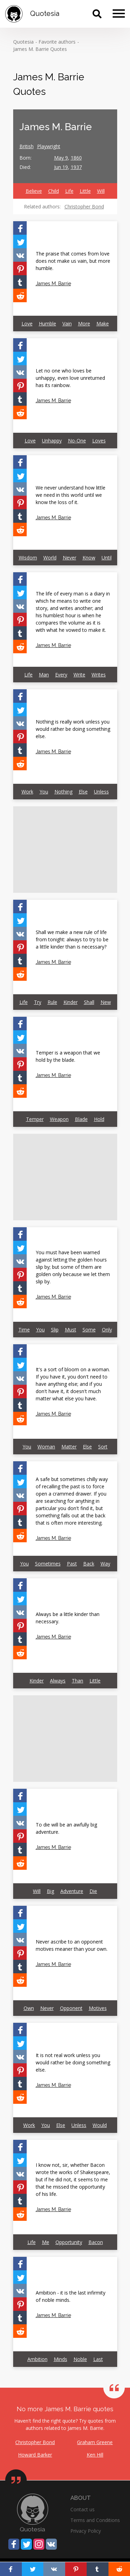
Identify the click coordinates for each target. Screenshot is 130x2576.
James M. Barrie (53, 283)
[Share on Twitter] (20, 241)
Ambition (37, 2359)
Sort (102, 1446)
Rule (52, 1002)
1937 (76, 167)
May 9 (61, 157)
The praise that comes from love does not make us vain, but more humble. (73, 260)
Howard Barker (35, 2454)
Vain (67, 323)
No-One (77, 440)
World (50, 557)
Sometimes (48, 1563)
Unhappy (52, 440)
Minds (60, 2359)
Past (72, 1563)
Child (53, 191)
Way (105, 1563)
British (26, 146)
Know (89, 557)
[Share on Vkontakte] (20, 255)
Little (85, 191)
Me (45, 2242)
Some (89, 1329)
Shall (89, 1002)
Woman (46, 1446)
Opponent (71, 2008)
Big (50, 1891)
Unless (101, 791)
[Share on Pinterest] (20, 268)
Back (88, 1563)
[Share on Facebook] (20, 228)
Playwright (48, 146)
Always (58, 1680)
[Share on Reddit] (20, 295)
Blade (81, 1119)
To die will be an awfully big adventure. (66, 1828)
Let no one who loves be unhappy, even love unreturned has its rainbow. (70, 377)
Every (61, 674)
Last (98, 2359)
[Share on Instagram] (38, 2544)
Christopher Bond (84, 206)
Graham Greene (95, 2442)
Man (44, 674)
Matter (69, 1446)
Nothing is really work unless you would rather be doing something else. (73, 728)
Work (27, 791)
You (44, 791)
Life (69, 191)
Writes (99, 674)
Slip (55, 1329)
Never (69, 557)
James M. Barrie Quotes (40, 49)
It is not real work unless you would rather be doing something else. (73, 2062)
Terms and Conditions (95, 2520)
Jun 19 (61, 167)
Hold (99, 1119)
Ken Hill (95, 2454)
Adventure (71, 1891)
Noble (80, 2359)
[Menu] (119, 14)
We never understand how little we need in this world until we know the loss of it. (70, 494)
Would (100, 2125)
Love (27, 323)
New (106, 1002)
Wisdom (28, 557)
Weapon (59, 1119)
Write (79, 674)
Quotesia (23, 41)
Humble (47, 323)
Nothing (63, 791)
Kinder (70, 1002)
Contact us (82, 2509)
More (84, 323)
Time (24, 1329)
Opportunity (68, 2242)
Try (37, 1002)
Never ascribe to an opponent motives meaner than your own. (71, 1945)
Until (107, 557)
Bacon (95, 2242)
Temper (35, 1119)
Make (102, 323)
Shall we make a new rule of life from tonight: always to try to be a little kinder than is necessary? (72, 939)
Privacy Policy (85, 2531)
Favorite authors (57, 41)
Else (83, 791)
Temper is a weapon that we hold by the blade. (68, 1056)
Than (77, 1680)
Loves (99, 440)
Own (29, 2008)
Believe (34, 191)
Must (70, 1329)
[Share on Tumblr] (20, 282)
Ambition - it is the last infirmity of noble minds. (70, 2296)
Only (107, 1329)
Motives (98, 2008)
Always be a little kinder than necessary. (67, 1618)
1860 (76, 157)
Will (101, 191)
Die (93, 1891)
